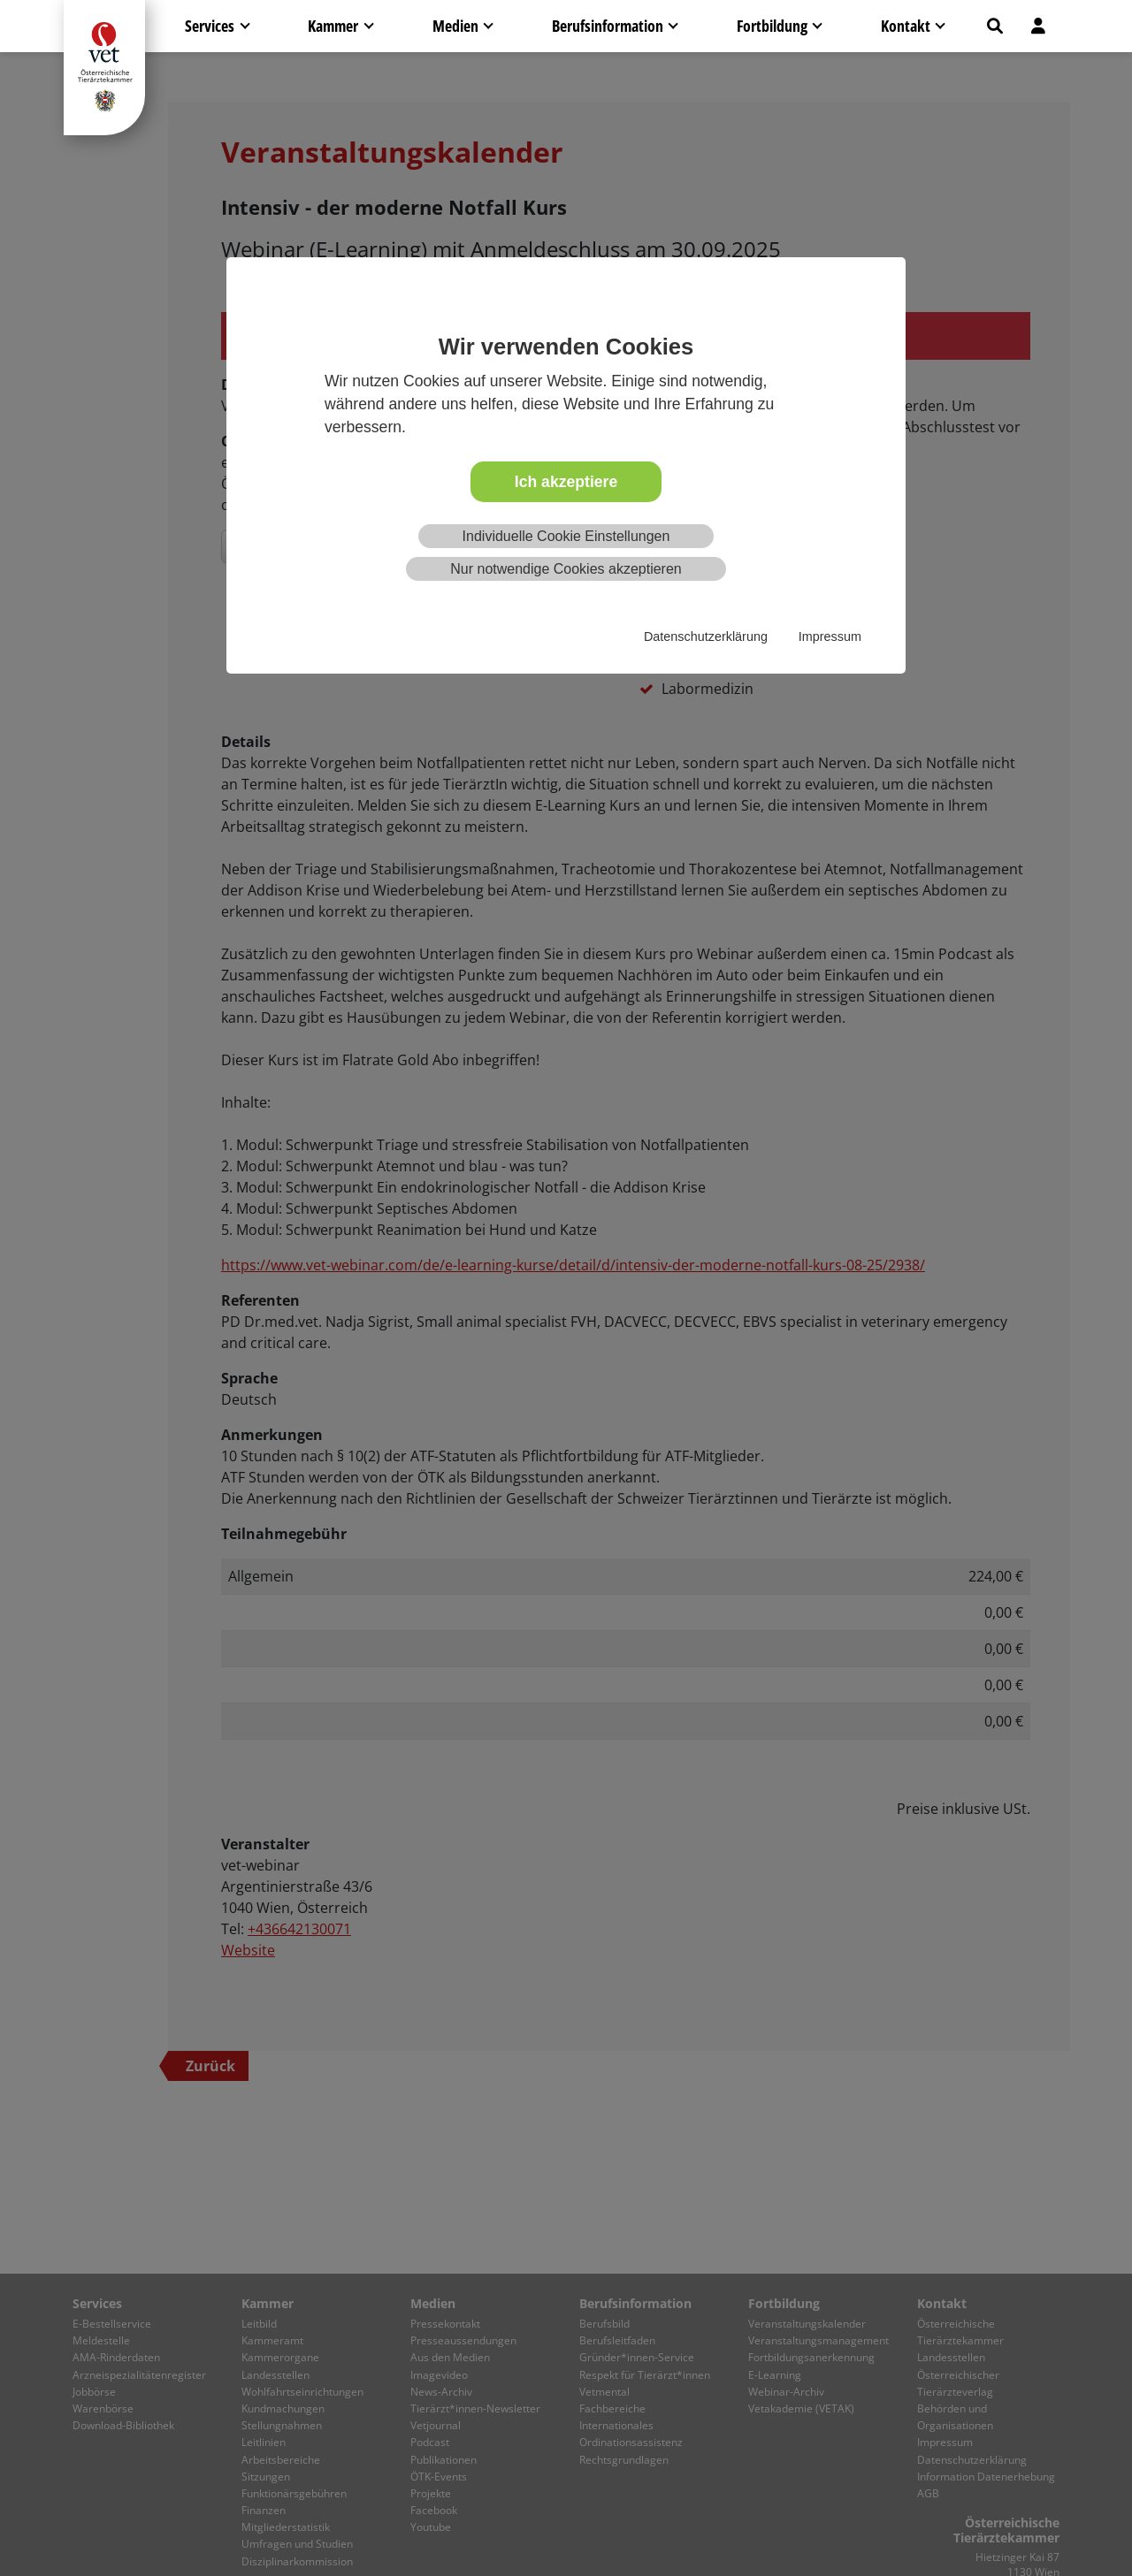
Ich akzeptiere (566, 482)
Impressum (830, 636)
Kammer (333, 25)
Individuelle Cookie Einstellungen (566, 536)
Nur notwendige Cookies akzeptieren (565, 568)
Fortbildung (772, 25)
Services (209, 25)
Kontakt (905, 25)
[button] (995, 26)
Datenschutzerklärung (706, 636)
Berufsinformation (607, 25)
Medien (455, 25)
